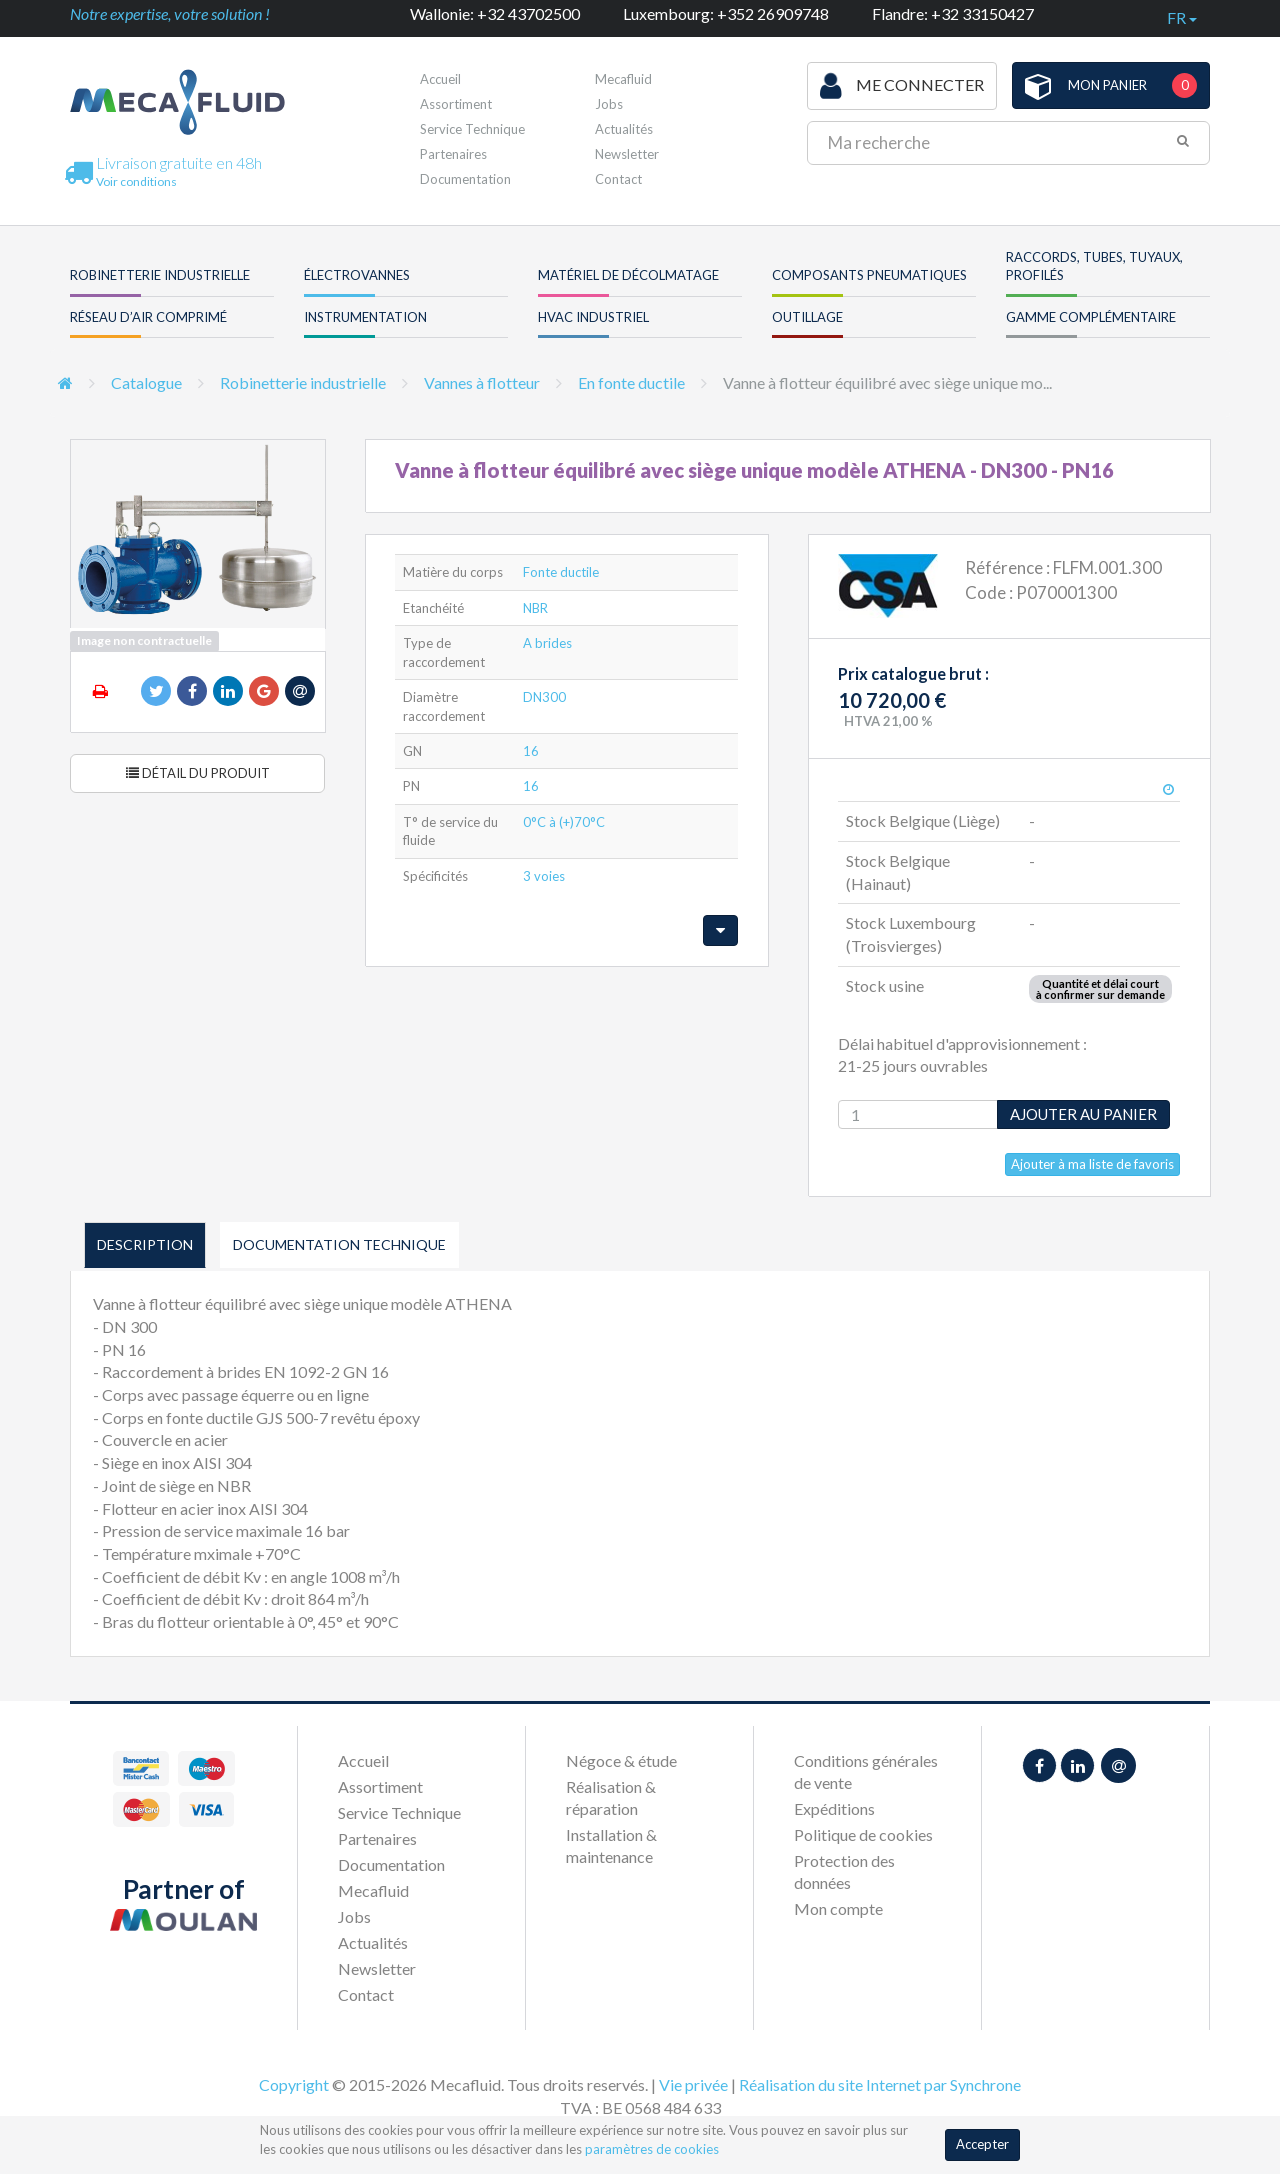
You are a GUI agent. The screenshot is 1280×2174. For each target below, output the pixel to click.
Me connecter (902, 86)
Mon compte (838, 1908)
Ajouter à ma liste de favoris (1092, 1164)
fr (1182, 17)
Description (145, 1244)
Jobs (609, 104)
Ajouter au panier (1083, 1114)
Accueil (440, 79)
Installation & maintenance (611, 1845)
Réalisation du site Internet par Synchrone (880, 2084)
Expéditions (834, 1808)
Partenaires (453, 154)
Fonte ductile (561, 572)
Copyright (294, 2084)
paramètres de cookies (652, 2149)
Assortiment (456, 104)
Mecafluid (623, 79)
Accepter (982, 2144)
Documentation (465, 179)
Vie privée (693, 2084)
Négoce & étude (621, 1760)
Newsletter (627, 154)
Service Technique (472, 129)
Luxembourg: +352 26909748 (726, 13)
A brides (547, 643)
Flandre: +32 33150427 (953, 13)
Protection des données (844, 1871)
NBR (535, 608)
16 (531, 751)
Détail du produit (198, 773)
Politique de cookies (863, 1834)
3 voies (544, 876)
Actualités (624, 129)
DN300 (544, 697)
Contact (618, 179)
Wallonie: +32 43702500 (495, 13)
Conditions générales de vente (866, 1771)
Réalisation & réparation (611, 1797)
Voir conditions (136, 181)
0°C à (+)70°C (564, 822)
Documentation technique (339, 1244)
